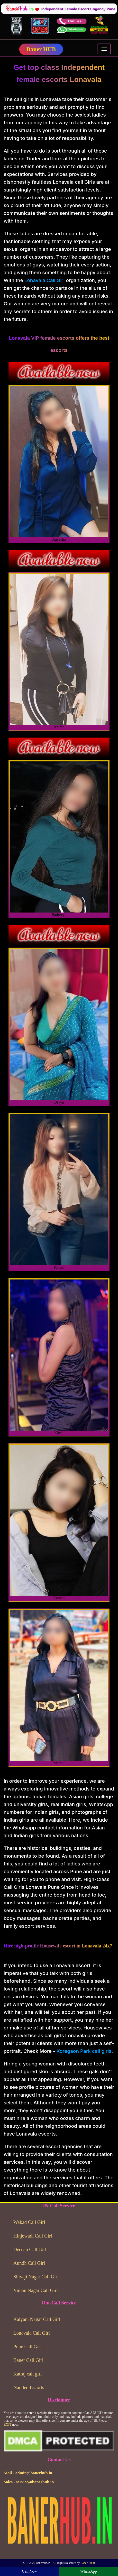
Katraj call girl (27, 2373)
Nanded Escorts (28, 2387)
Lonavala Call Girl (44, 280)
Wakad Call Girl (29, 2222)
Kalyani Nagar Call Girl (36, 2319)
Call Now (29, 2571)
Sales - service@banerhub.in (29, 2482)
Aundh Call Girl (29, 2263)
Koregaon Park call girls (83, 2051)
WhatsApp (88, 2571)
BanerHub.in (88, 2563)
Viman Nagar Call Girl (35, 2290)
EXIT (7, 2424)
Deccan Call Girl (29, 2249)
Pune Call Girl (27, 2346)
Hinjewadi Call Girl (32, 2235)
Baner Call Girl (28, 2360)
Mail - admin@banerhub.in (28, 2473)
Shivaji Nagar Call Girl (36, 2276)
